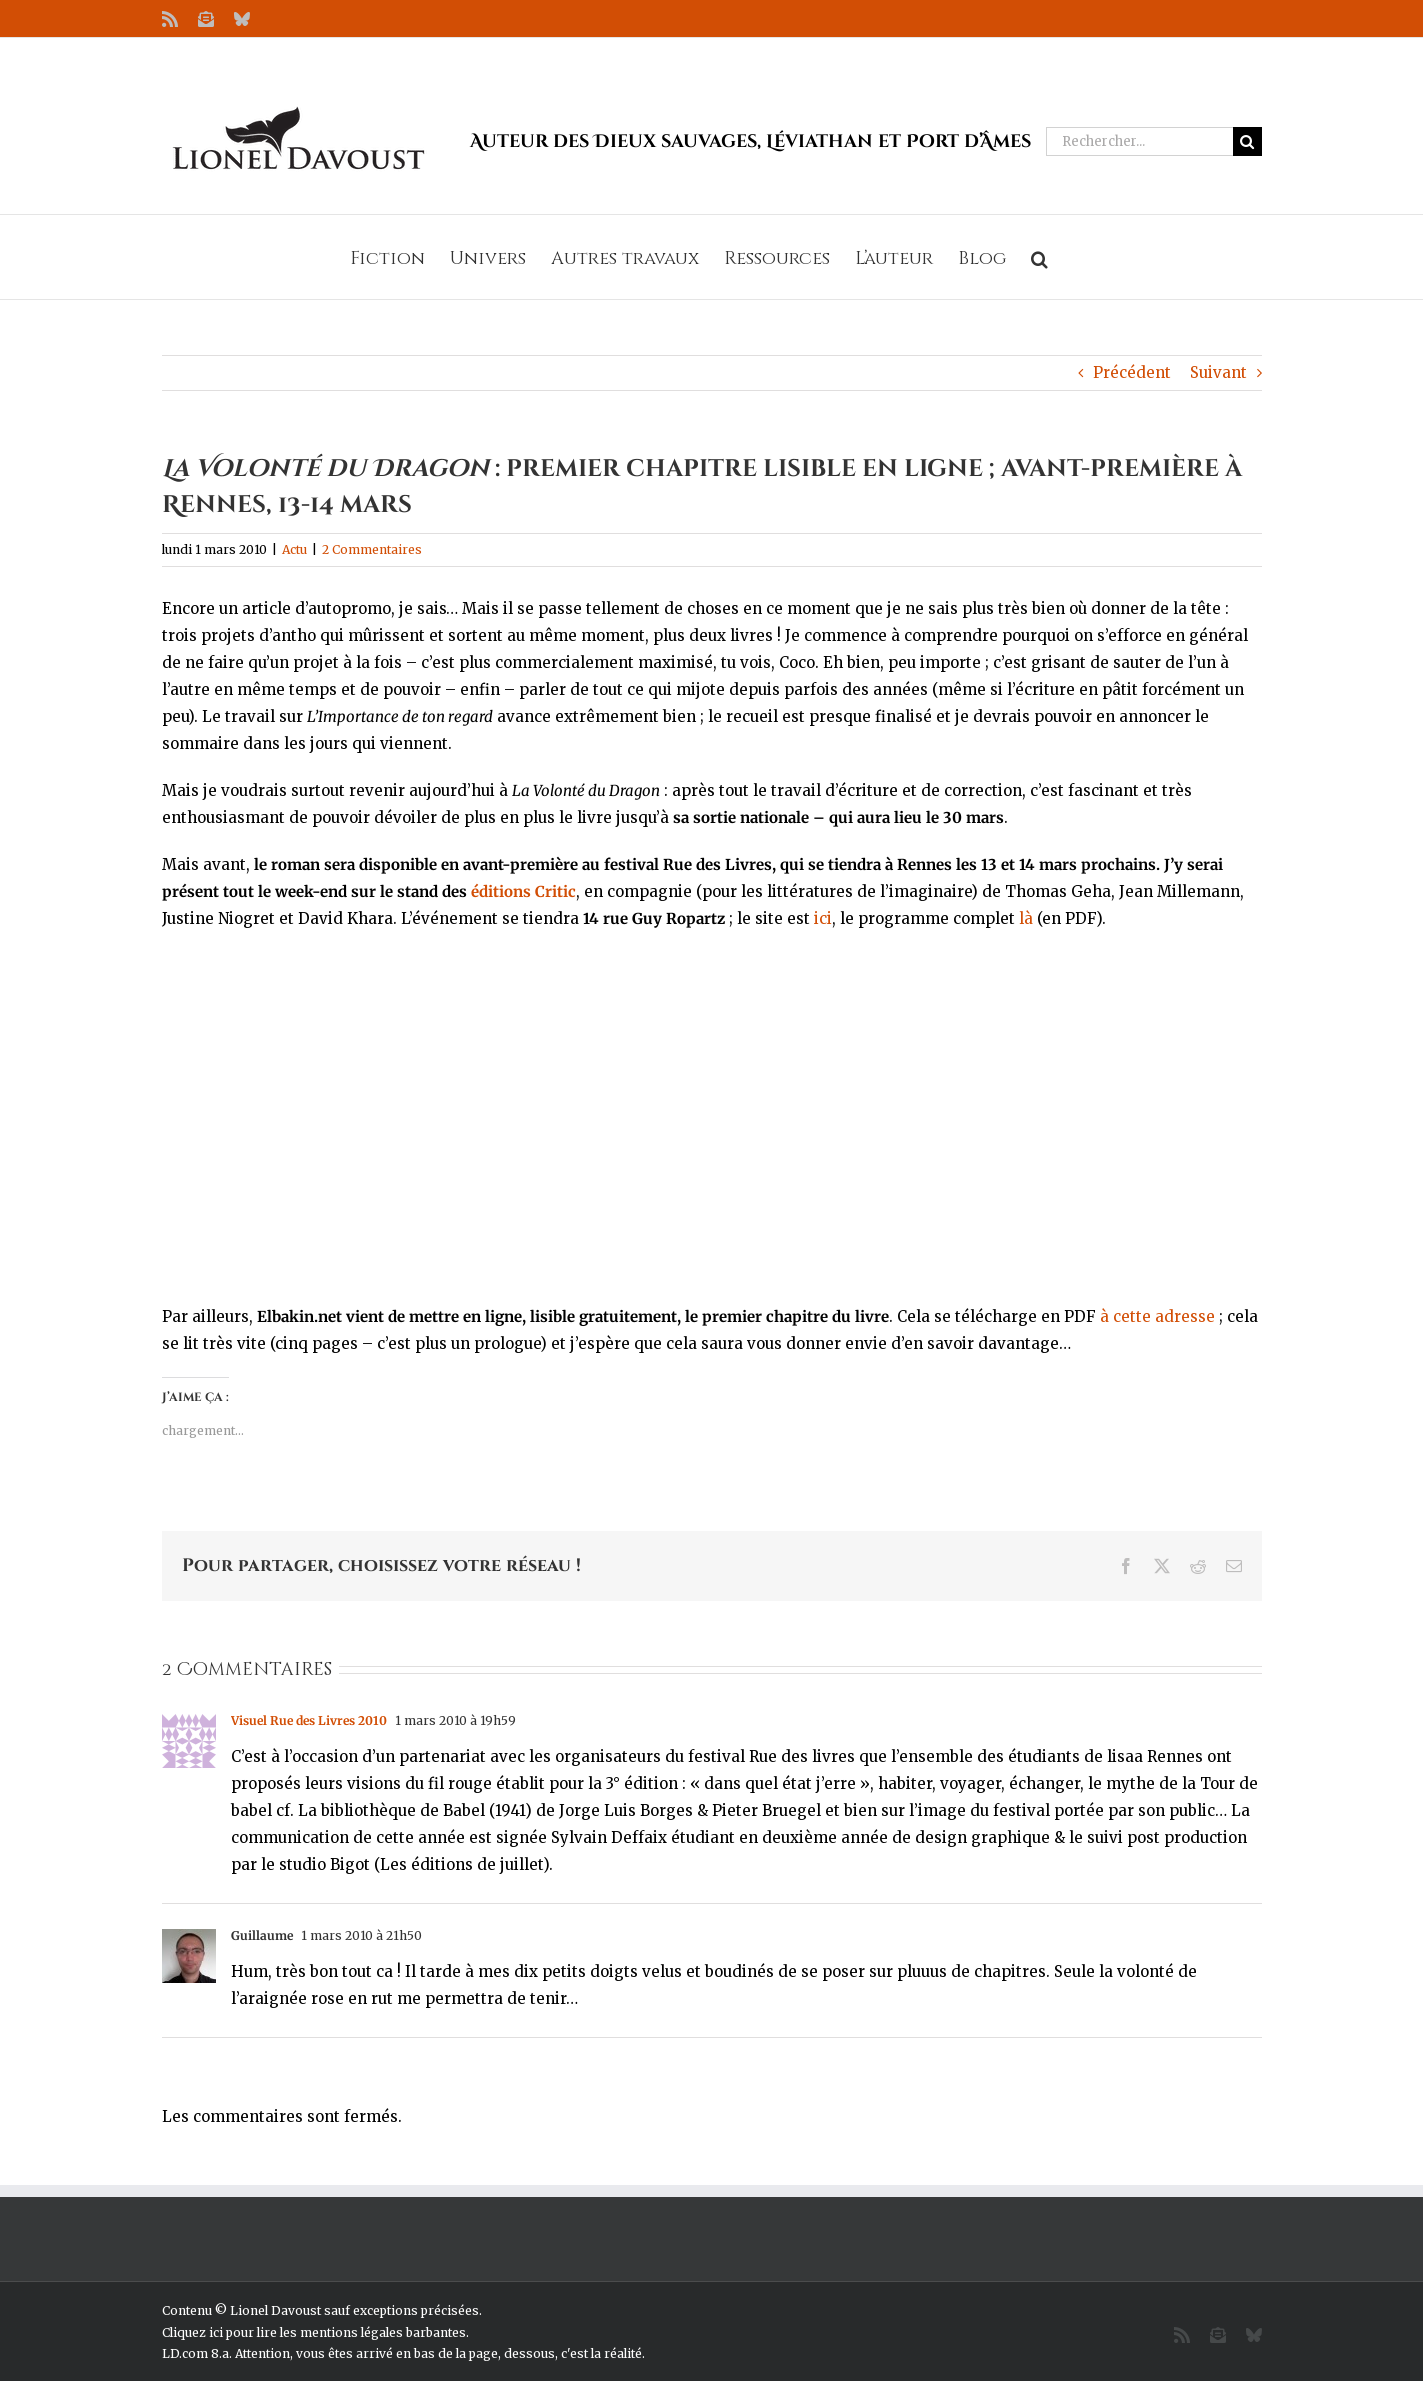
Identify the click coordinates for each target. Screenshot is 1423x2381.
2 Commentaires (372, 549)
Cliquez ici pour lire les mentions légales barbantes (314, 2332)
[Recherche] (1247, 141)
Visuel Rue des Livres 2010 (309, 1720)
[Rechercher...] (1139, 141)
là (1026, 918)
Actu (294, 549)
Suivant (1218, 372)
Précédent (1132, 372)
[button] (1039, 257)
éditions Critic (523, 891)
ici (823, 918)
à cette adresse (1157, 1316)
